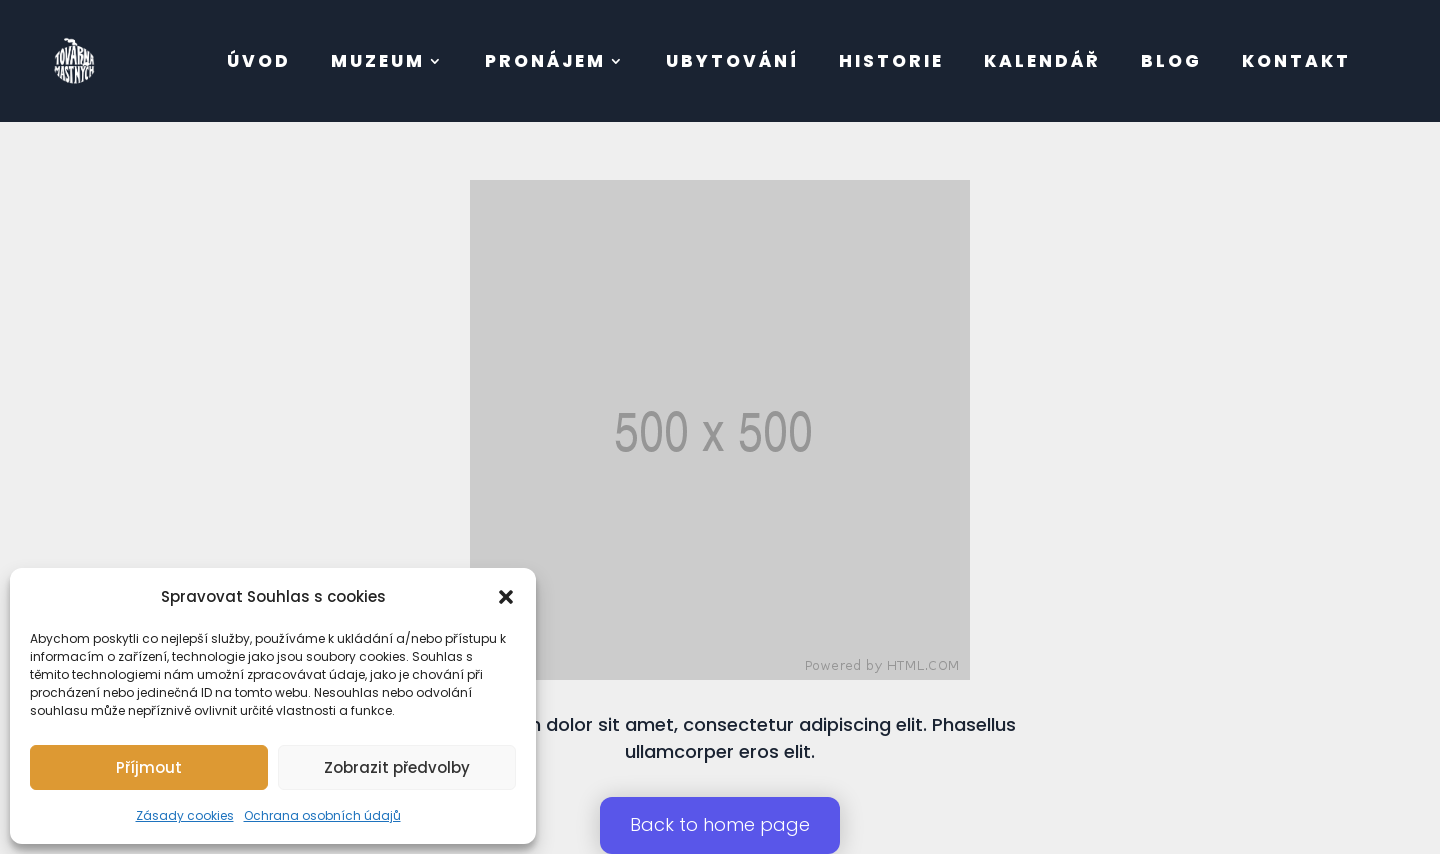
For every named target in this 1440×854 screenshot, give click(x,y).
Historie (891, 61)
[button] (506, 597)
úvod (259, 61)
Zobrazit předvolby (397, 767)
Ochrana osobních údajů (322, 815)
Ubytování (732, 61)
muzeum (378, 61)
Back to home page (720, 824)
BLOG (1171, 61)
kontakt (1296, 61)
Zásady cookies (185, 815)
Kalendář (1042, 61)
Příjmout (149, 767)
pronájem (545, 61)
